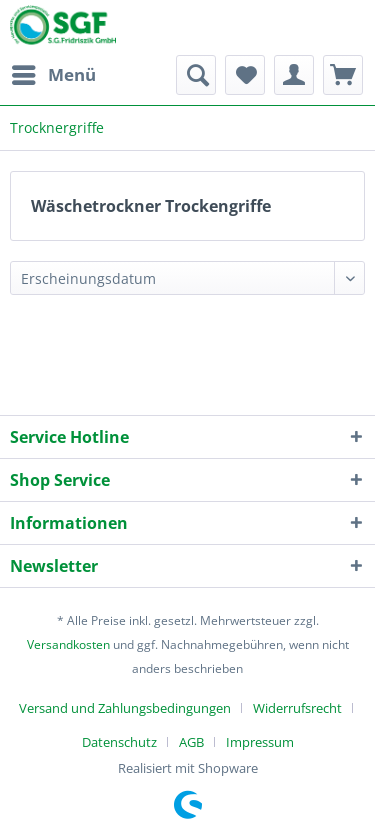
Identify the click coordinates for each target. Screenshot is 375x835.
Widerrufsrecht (297, 708)
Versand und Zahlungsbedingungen (125, 708)
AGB (191, 742)
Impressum (260, 742)
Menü (54, 72)
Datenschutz (119, 742)
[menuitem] (53, 75)
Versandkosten (68, 644)
